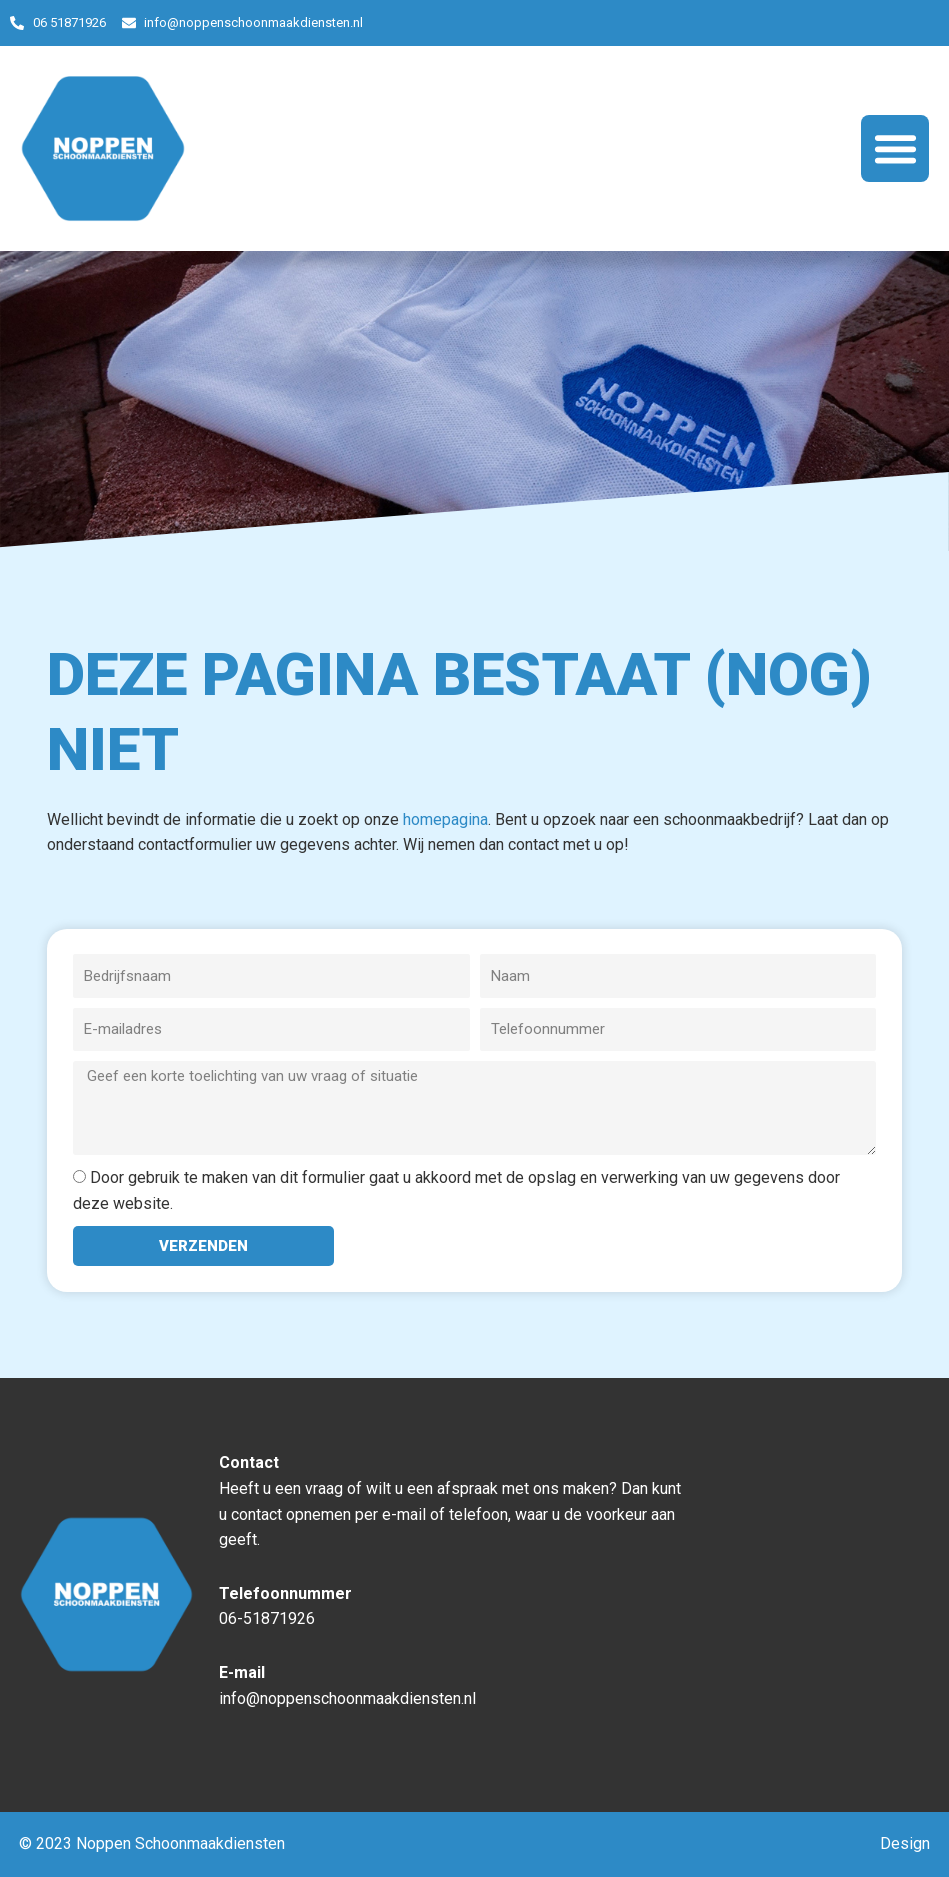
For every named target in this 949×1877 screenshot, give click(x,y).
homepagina (445, 819)
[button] (895, 149)
